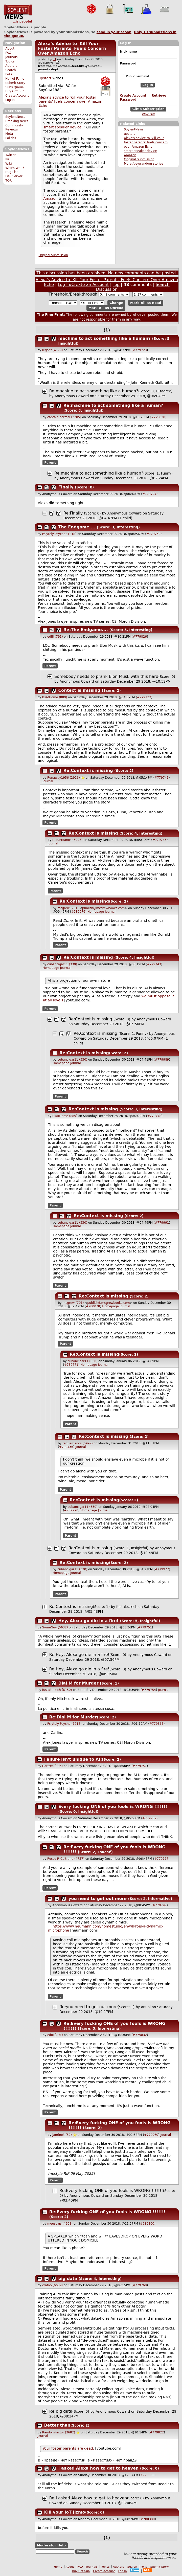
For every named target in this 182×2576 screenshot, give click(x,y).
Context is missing (79, 690)
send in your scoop (114, 32)
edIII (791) (55, 636)
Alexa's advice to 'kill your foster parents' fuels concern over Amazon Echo (146, 142)
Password (128, 63)
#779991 (162, 1222)
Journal (47, 781)
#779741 (161, 777)
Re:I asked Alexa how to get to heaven (88, 2498)
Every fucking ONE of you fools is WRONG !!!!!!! (112, 1806)
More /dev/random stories (143, 163)
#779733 (144, 697)
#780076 (78, 911)
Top (116, 284)
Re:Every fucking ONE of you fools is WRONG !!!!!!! (111, 2190)
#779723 (140, 350)
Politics (10, 138)
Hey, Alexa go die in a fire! (88, 1620)
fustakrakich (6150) (57, 1690)
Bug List (11, 172)
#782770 (71, 1510)
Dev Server (13, 176)
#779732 (153, 534)
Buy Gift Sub (14, 91)
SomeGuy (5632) (55, 1627)
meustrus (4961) (60, 2223)
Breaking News (16, 121)
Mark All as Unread (106, 308)
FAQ (8, 53)
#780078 (93, 1306)
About (9, 48)
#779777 (161, 1859)
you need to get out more (98, 1898)
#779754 (149, 1690)
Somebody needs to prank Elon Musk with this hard (106, 676)
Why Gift (148, 114)
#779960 (151, 2135)
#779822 (157, 2432)
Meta (9, 134)
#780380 (148, 2519)
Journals (11, 57)
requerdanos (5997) (67, 840)
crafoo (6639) (52, 2285)
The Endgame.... (77, 527)
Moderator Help (51, 2545)
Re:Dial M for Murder (73, 1717)
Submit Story (15, 83)
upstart (129, 134)
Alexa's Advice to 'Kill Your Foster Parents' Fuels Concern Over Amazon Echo (72, 48)
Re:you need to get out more (88, 2006)
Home (58, 2566)
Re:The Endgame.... (85, 629)
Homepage (95, 911)
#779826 (140, 636)
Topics (10, 61)
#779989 (162, 1059)
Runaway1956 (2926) (63, 777)
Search (10, 70)
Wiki (8, 163)
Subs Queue (14, 87)
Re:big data (61, 2411)
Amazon (130, 155)
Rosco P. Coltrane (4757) (65, 1859)
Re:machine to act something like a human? (93, 391)
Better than (57, 2425)
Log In (10, 100)
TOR (8, 180)
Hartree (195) (52, 1766)
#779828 (158, 417)
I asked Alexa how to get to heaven (98, 2468)
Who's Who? (14, 168)
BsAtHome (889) (54, 697)
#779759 (149, 1818)
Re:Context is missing (88, 770)
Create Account (17, 95)
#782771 (71, 1365)
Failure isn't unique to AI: (73, 1759)
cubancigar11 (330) (62, 964)
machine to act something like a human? (104, 338)
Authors (11, 66)
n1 (54, 59)
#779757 (140, 1766)
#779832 (140, 2035)
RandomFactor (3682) (58, 2432)
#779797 (159, 1905)
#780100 (147, 2223)
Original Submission (139, 159)
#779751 (145, 1627)
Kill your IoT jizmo (64, 2512)
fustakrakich (127, 1607)
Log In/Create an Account (83, 284)
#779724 (149, 494)
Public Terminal (135, 76)
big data (67, 2278)
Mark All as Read (145, 303)
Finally (66, 487)
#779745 (159, 840)
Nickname (128, 51)
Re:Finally (73, 513)
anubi (146, 2007)
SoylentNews (17, 14)
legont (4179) (52, 350)
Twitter (10, 155)
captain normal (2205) (64, 417)
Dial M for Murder (78, 1683)
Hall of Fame (14, 78)
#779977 (162, 1569)
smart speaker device (140, 151)
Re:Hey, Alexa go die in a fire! (79, 1654)
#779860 (147, 2475)
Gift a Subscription (148, 109)
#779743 (154, 964)
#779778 (154, 1116)
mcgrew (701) (68, 908)
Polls (8, 74)
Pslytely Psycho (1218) (59, 534)
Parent (50, 462)
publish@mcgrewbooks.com (103, 908)
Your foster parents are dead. (68, 2448)
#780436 (66, 1447)
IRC (7, 159)
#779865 (156, 1724)
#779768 (140, 2285)
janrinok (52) (62, 2135)
